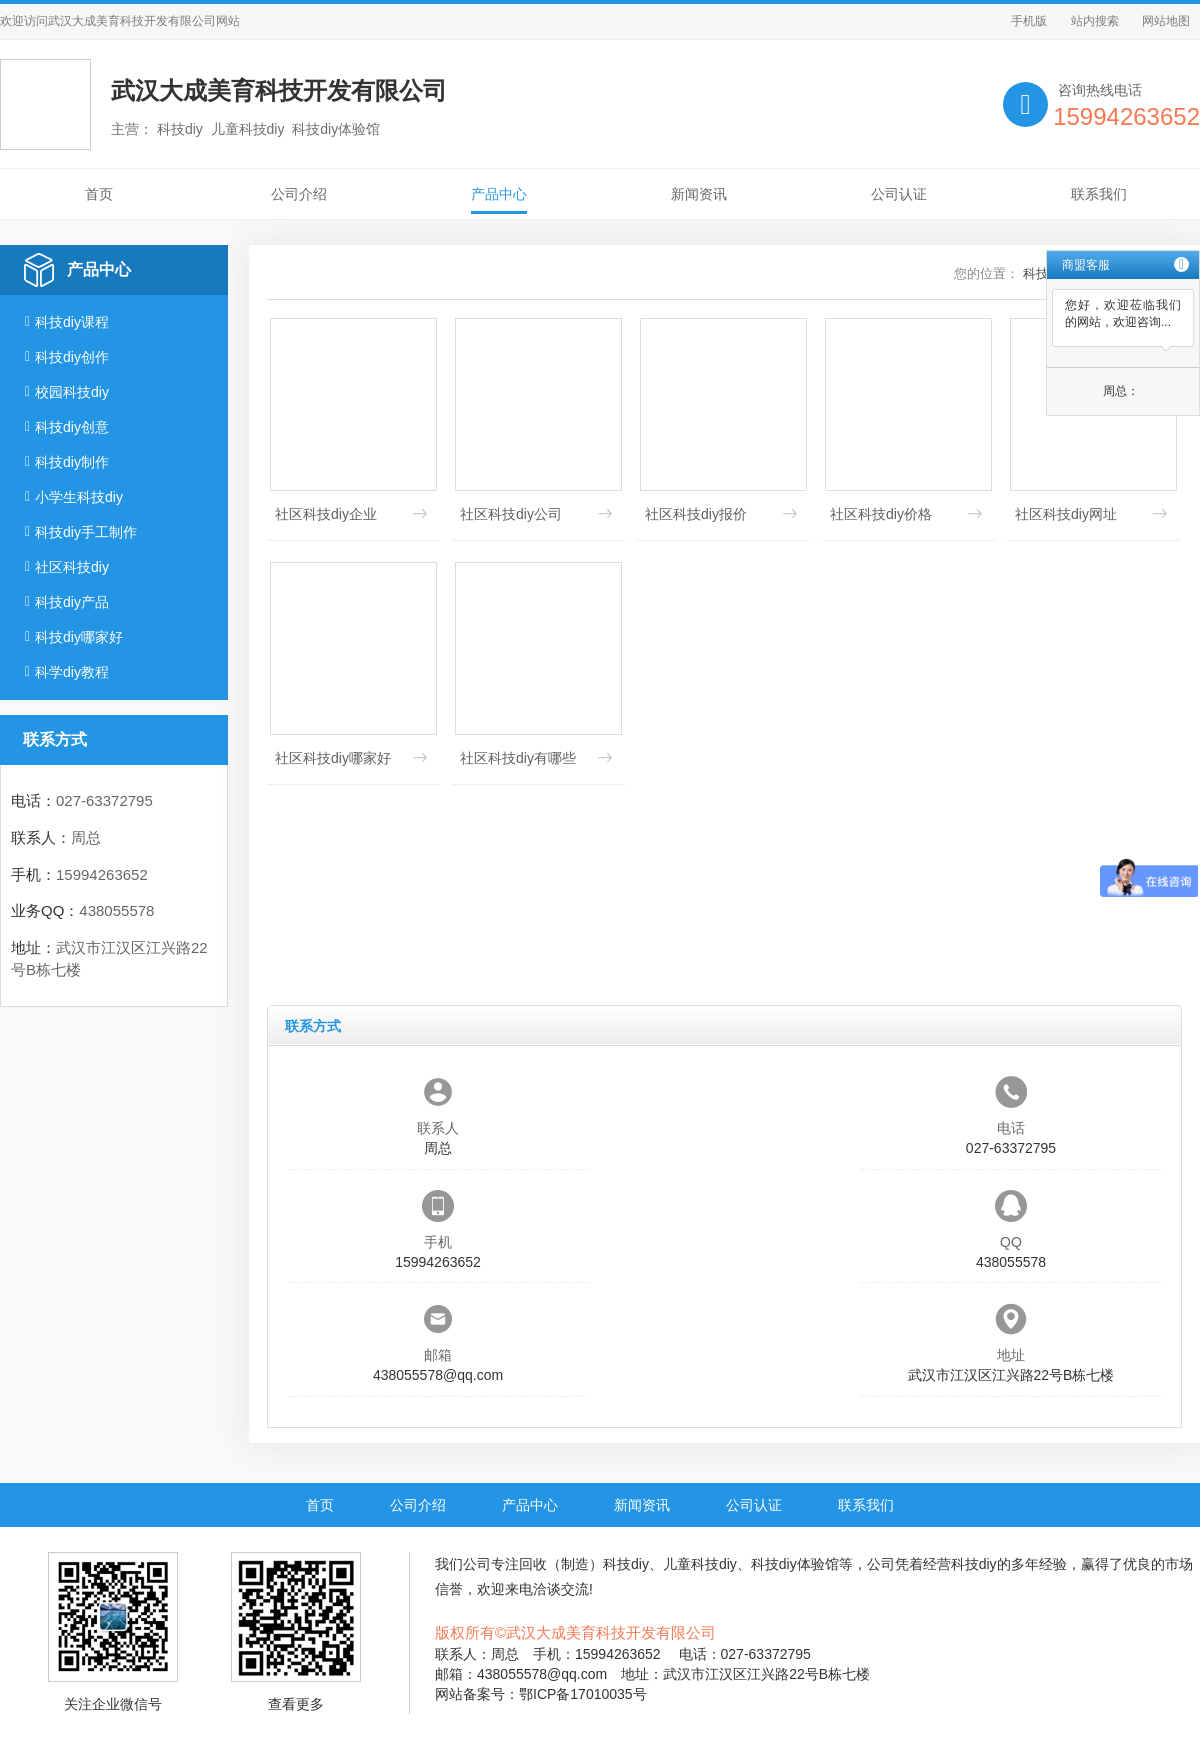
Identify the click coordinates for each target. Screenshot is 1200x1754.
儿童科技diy (700, 1564)
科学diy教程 (72, 672)
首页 (99, 194)
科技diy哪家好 (79, 637)
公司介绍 (299, 194)
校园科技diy (72, 392)
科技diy (626, 1564)
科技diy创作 (72, 357)
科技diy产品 (72, 602)
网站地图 (1166, 21)
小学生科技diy (79, 497)
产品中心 (499, 194)
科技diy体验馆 (795, 1564)
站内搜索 (1095, 21)
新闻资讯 (699, 194)
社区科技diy (72, 567)
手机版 (1029, 21)
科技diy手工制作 (86, 532)
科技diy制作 (72, 462)
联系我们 (1099, 194)
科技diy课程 (72, 322)
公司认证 (899, 194)
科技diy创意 (72, 427)
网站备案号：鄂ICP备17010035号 (541, 1694)
